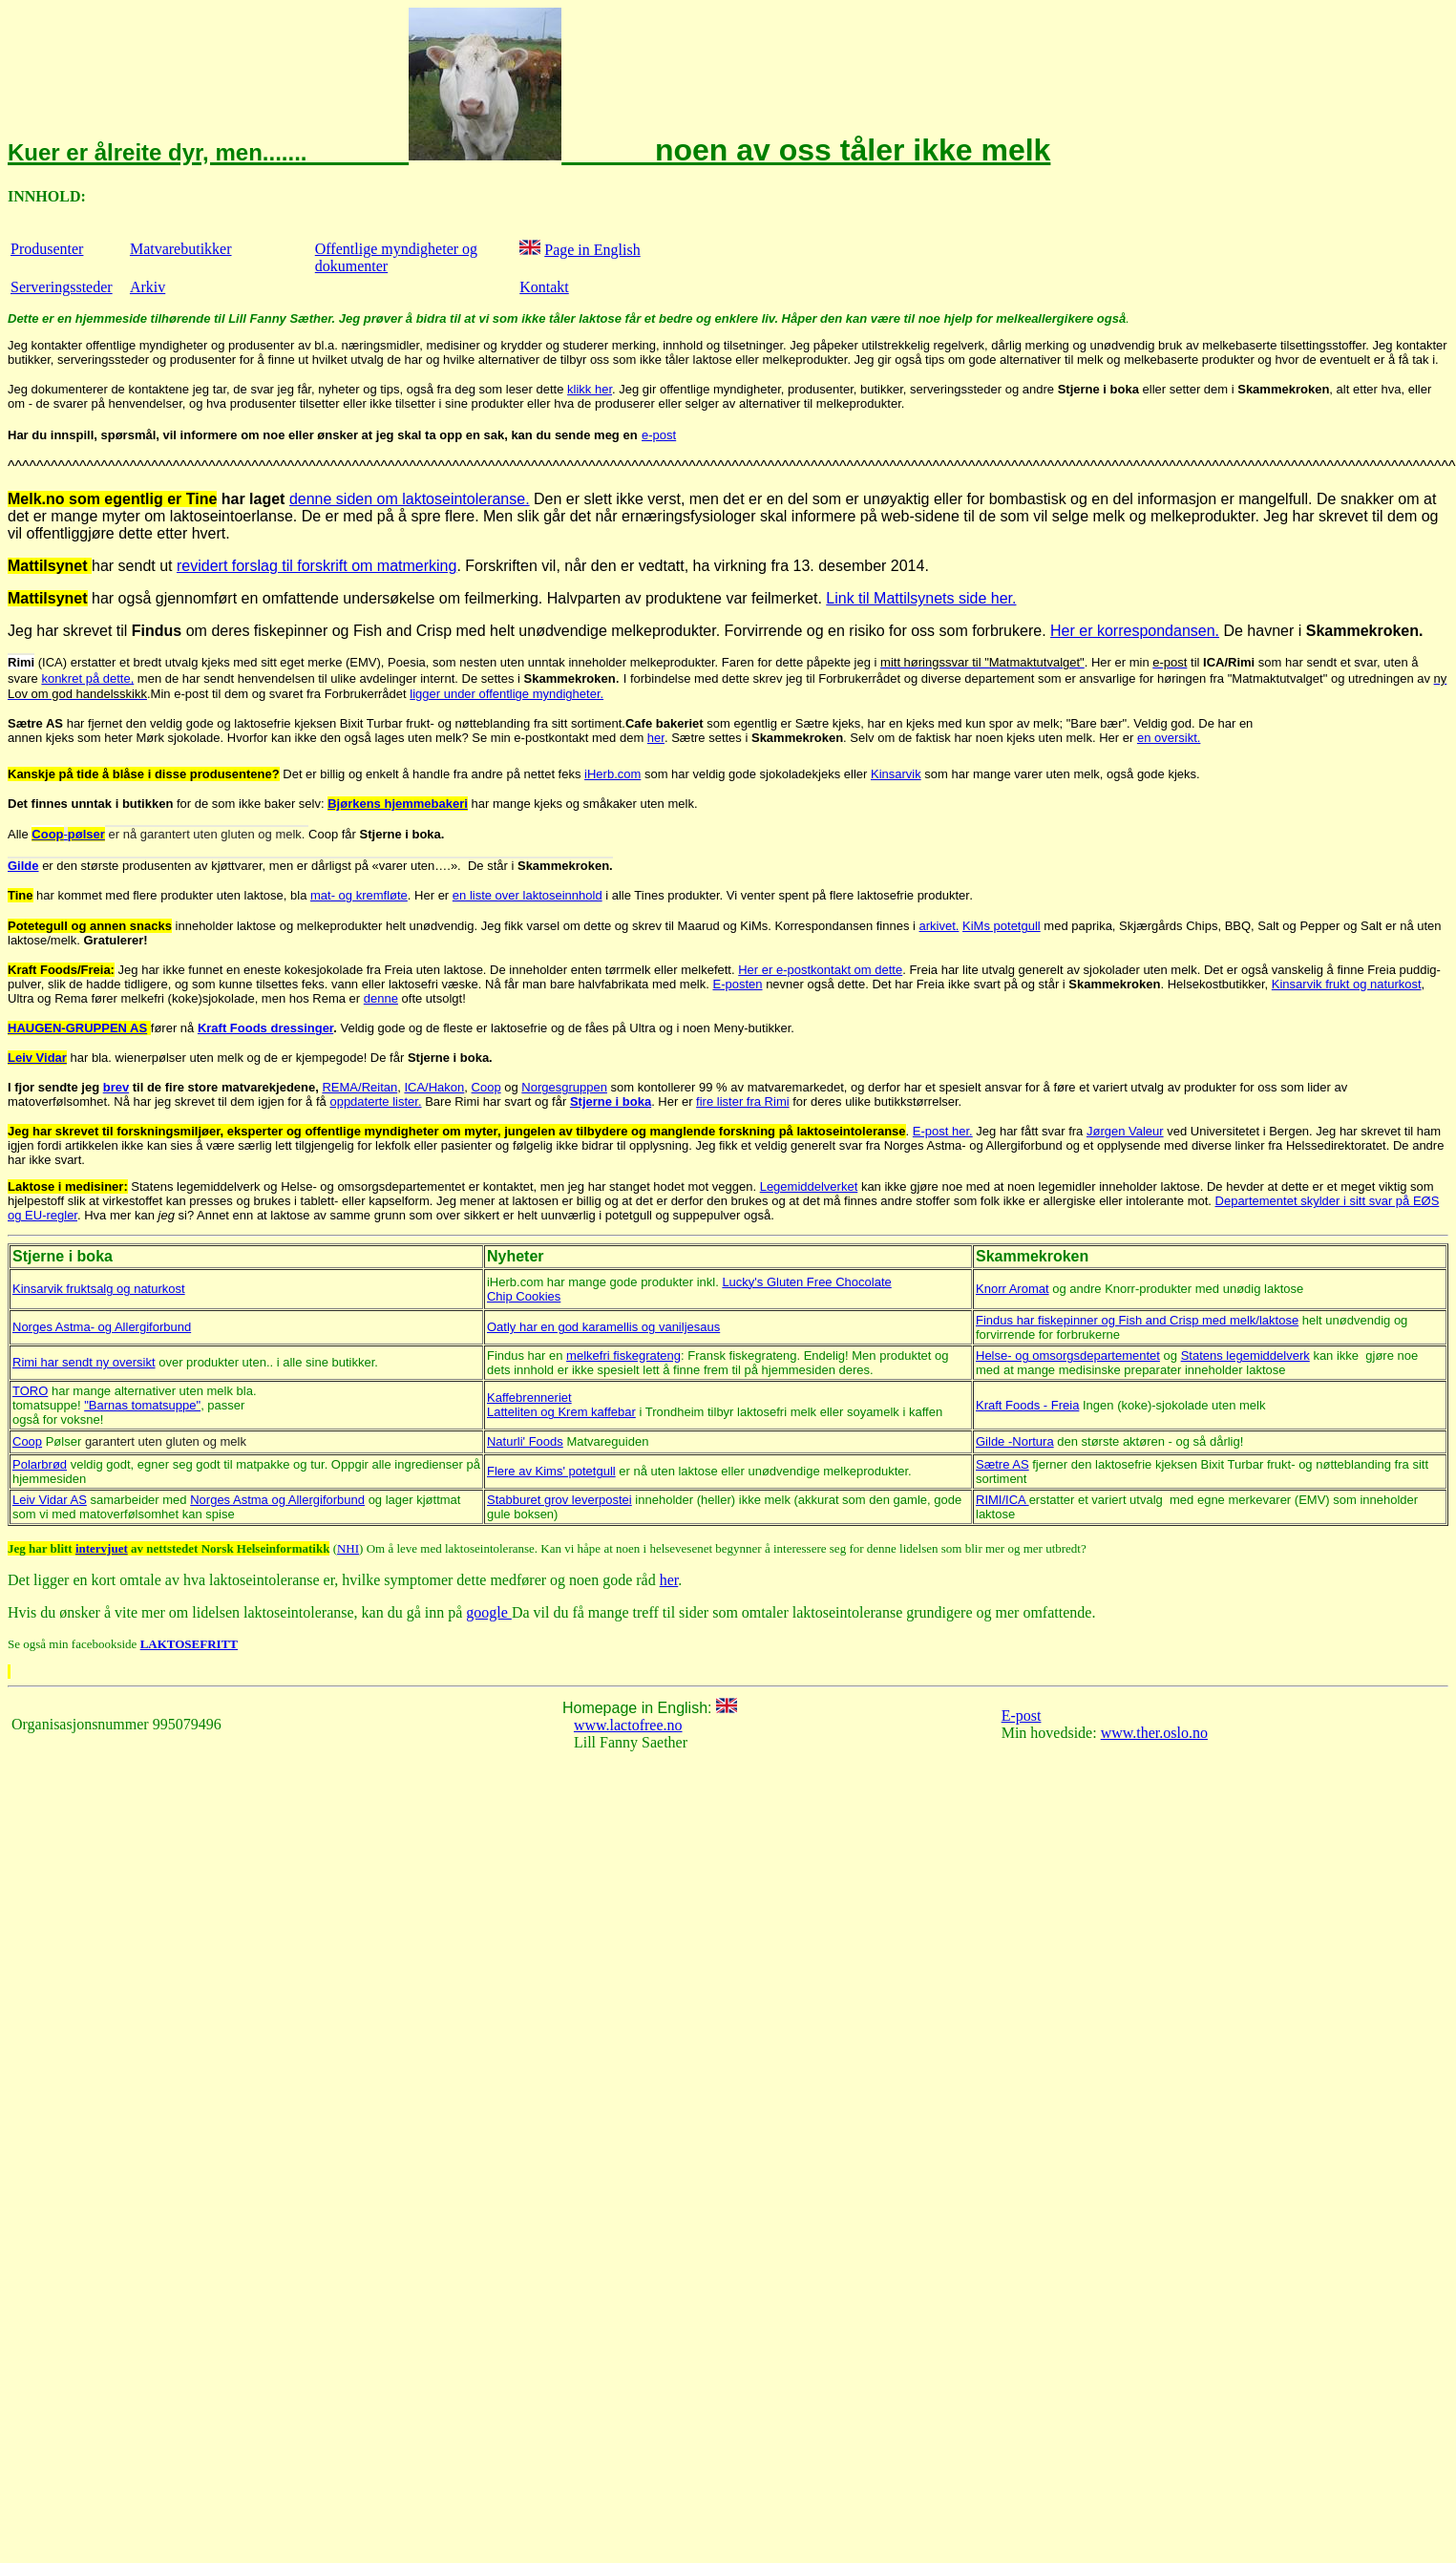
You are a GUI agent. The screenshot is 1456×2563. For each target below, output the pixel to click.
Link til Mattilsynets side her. (921, 598)
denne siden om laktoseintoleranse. (409, 499)
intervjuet (101, 1548)
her (669, 1580)
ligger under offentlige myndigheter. (506, 694)
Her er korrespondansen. (1134, 631)
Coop (486, 1087)
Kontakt (544, 287)
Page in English (592, 250)
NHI (348, 1548)
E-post (1022, 1715)
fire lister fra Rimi (743, 1101)
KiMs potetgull (1001, 926)
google (489, 1612)
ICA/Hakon (434, 1087)
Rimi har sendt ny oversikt (84, 1362)
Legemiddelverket (809, 1186)
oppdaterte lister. (375, 1101)
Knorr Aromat (1012, 1289)
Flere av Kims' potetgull (551, 1471)
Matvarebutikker (181, 249)
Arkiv (147, 287)
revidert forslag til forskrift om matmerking (316, 566)
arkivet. (939, 926)
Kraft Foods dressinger (265, 1028)
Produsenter (47, 249)
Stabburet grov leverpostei (559, 1500)
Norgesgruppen (564, 1087)
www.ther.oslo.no (1154, 1733)
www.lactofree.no (628, 1725)
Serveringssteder (62, 287)
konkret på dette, (87, 678)
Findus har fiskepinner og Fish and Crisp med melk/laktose (1137, 1320)
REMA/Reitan (359, 1087)
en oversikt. (1168, 738)
